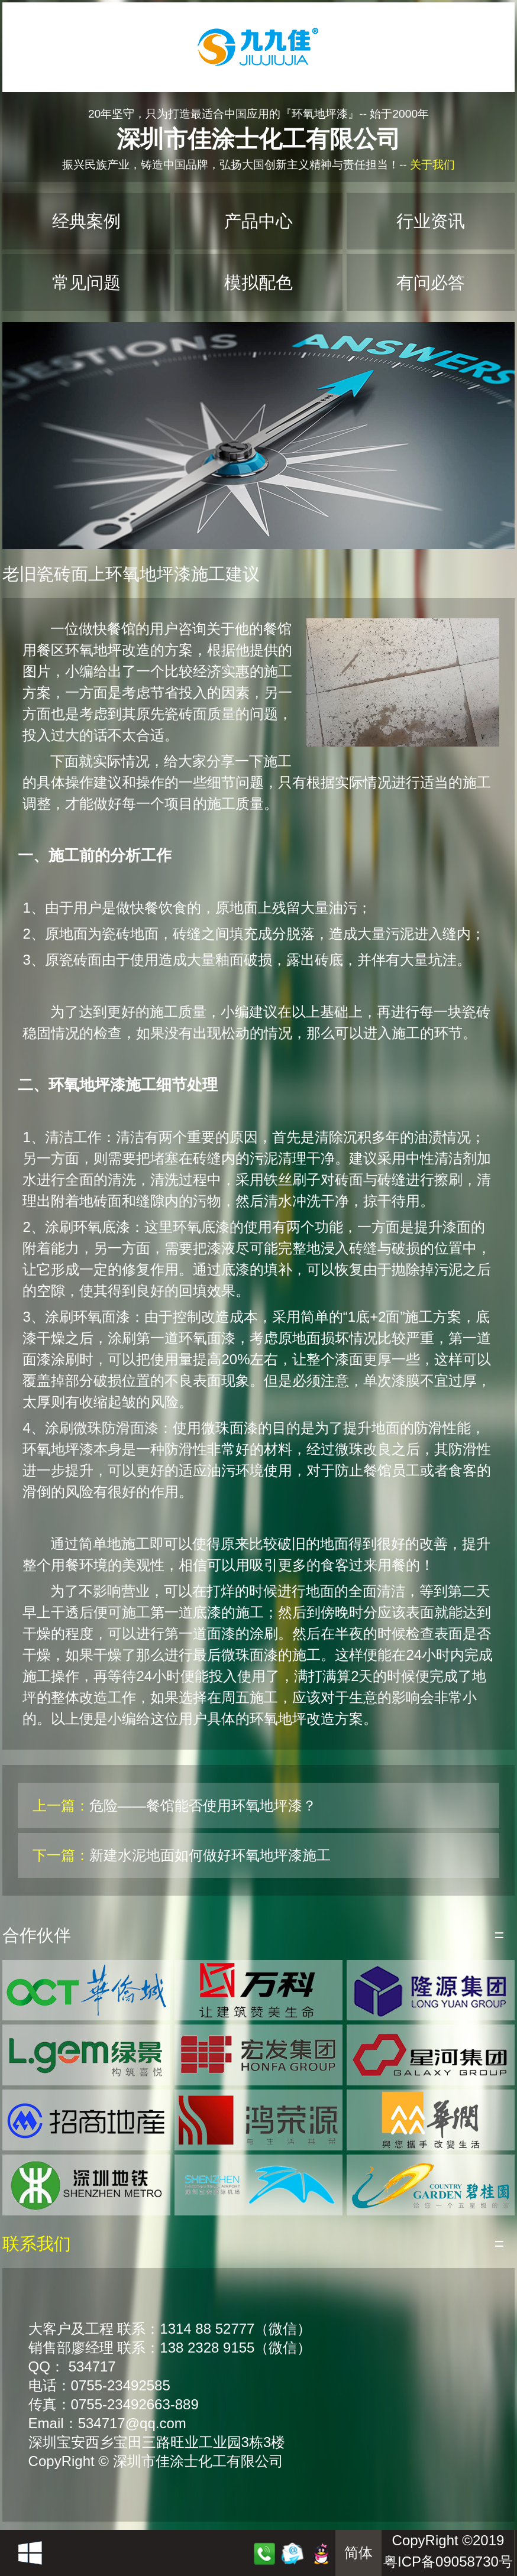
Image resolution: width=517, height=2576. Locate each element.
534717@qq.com (132, 2423)
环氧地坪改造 (107, 650)
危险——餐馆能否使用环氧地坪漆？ (202, 1805)
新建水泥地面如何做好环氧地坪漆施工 (210, 1855)
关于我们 (432, 164)
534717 (92, 2366)
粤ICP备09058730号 (448, 2561)
